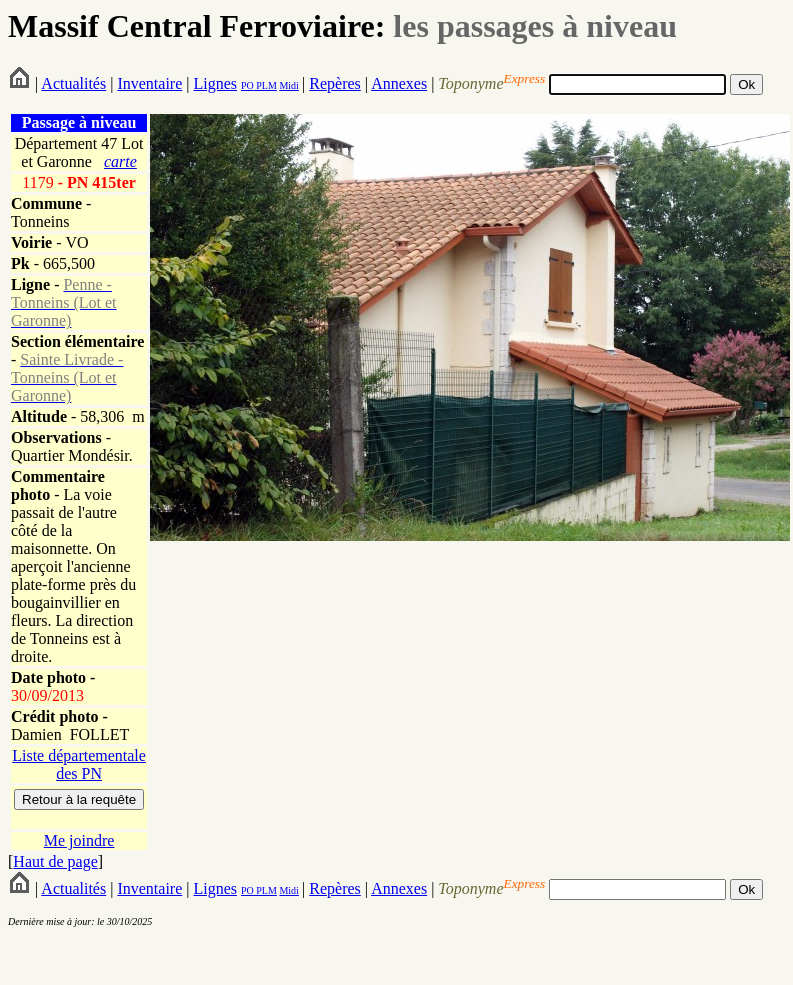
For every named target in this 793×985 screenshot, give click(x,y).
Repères (335, 83)
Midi (288, 85)
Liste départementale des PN (79, 764)
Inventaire (149, 83)
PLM (265, 85)
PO (247, 85)
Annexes (399, 83)
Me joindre (79, 840)
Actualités (73, 83)
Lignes (215, 83)
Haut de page (55, 861)
